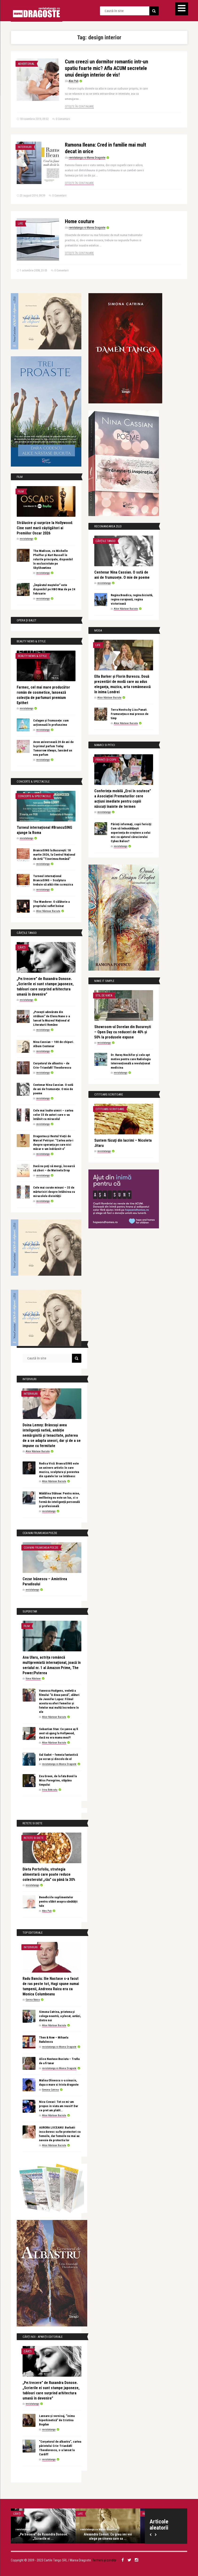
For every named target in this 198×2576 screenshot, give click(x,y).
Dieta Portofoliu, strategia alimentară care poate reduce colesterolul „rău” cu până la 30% (49, 1874)
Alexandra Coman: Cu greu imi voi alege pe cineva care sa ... (108, 2536)
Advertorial (26, 64)
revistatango (26, 538)
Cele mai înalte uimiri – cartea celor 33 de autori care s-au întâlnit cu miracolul (53, 1115)
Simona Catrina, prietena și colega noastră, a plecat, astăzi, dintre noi (60, 2016)
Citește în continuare (79, 106)
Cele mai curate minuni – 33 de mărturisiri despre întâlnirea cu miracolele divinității (54, 1192)
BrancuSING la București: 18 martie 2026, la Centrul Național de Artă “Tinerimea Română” (54, 855)
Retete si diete (34, 1838)
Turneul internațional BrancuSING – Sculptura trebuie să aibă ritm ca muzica (53, 880)
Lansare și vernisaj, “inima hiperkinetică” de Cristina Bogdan (57, 2420)
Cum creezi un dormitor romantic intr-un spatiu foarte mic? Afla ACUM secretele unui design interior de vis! (106, 68)
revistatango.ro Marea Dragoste (87, 157)
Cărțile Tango (105, 541)
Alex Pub (73, 81)
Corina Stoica (33, 1999)
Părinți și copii (105, 759)
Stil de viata (103, 995)
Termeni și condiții (104, 2560)
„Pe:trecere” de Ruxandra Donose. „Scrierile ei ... (43, 2536)
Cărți (22, 947)
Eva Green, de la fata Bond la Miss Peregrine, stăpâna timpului (58, 1780)
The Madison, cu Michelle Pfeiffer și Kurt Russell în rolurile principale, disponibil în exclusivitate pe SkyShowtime (53, 559)
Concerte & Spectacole (34, 796)
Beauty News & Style (32, 656)
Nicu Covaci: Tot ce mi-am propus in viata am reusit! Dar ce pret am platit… (58, 2106)
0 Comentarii (63, 119)
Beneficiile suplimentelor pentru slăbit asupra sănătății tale (58, 1901)
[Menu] (181, 8)
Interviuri (25, 147)
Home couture (79, 221)
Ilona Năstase (33, 1678)
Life (20, 223)
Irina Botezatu (49, 1789)
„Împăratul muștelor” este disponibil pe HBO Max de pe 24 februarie (54, 589)
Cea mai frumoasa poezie (41, 1547)
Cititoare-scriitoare (109, 1109)
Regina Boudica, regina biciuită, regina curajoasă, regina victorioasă (132, 599)
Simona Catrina (50, 2089)
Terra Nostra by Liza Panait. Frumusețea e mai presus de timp (129, 714)
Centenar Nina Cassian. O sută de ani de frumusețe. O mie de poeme (53, 1089)
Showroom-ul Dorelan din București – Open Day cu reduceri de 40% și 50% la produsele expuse (122, 1032)
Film (21, 491)
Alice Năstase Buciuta (126, 608)
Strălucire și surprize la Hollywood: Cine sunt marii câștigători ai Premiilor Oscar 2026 (45, 528)
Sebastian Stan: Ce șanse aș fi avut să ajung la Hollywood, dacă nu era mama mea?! (58, 1733)
